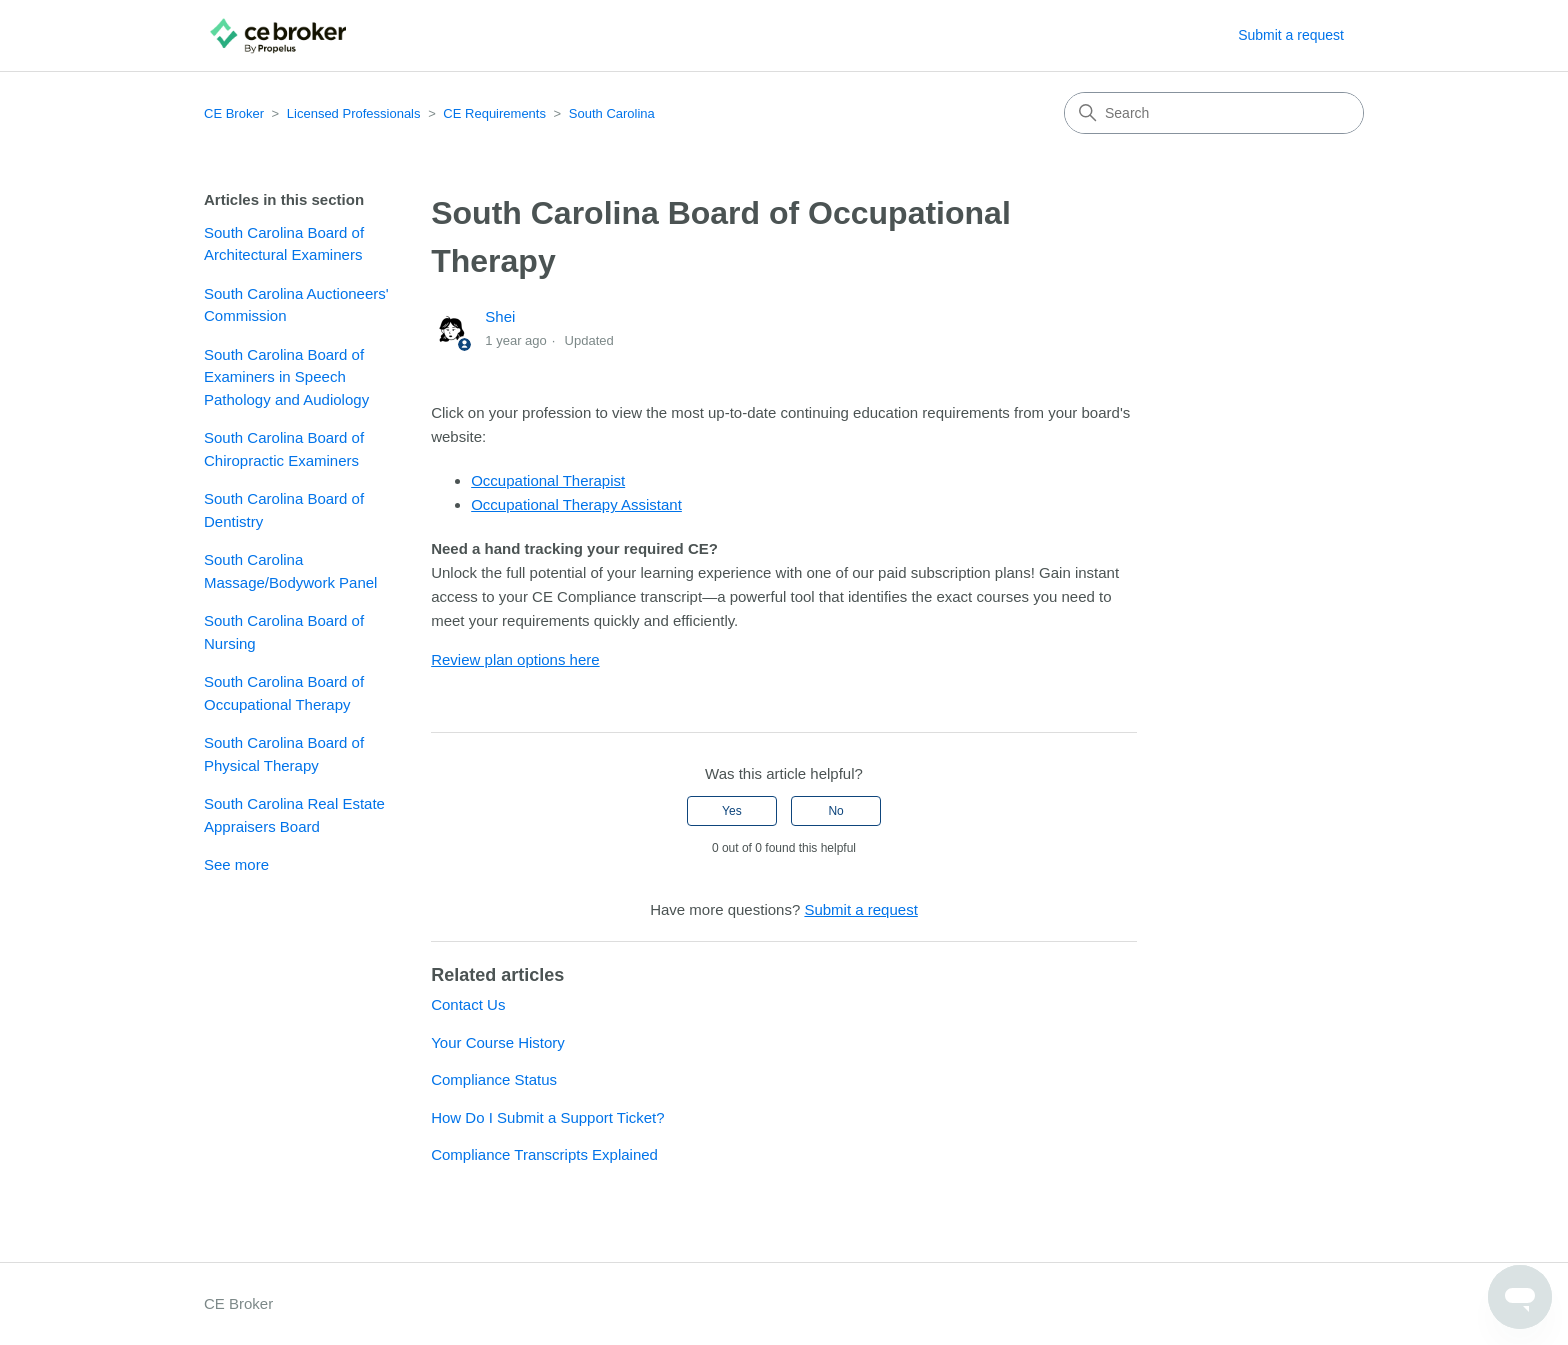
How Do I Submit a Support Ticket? (547, 1117)
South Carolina (612, 113)
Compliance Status (494, 1079)
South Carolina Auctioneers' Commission (296, 305)
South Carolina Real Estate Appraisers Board (294, 815)
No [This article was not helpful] (835, 811)
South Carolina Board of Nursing (284, 632)
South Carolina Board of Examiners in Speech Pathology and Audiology (286, 377)
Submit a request (1291, 35)
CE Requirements (494, 113)
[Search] (1214, 113)
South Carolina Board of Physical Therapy (284, 754)
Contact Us (468, 1004)
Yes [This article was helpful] (732, 811)
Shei (500, 316)
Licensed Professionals (354, 113)
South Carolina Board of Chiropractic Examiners (284, 449)
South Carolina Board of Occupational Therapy (284, 693)
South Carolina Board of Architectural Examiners (284, 244)
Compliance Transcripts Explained (544, 1154)
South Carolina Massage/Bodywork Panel (290, 571)
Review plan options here (515, 659)
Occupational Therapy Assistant (576, 504)
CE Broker (234, 113)
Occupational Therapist (548, 480)
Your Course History (498, 1042)
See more (236, 864)
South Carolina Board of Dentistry (284, 510)
